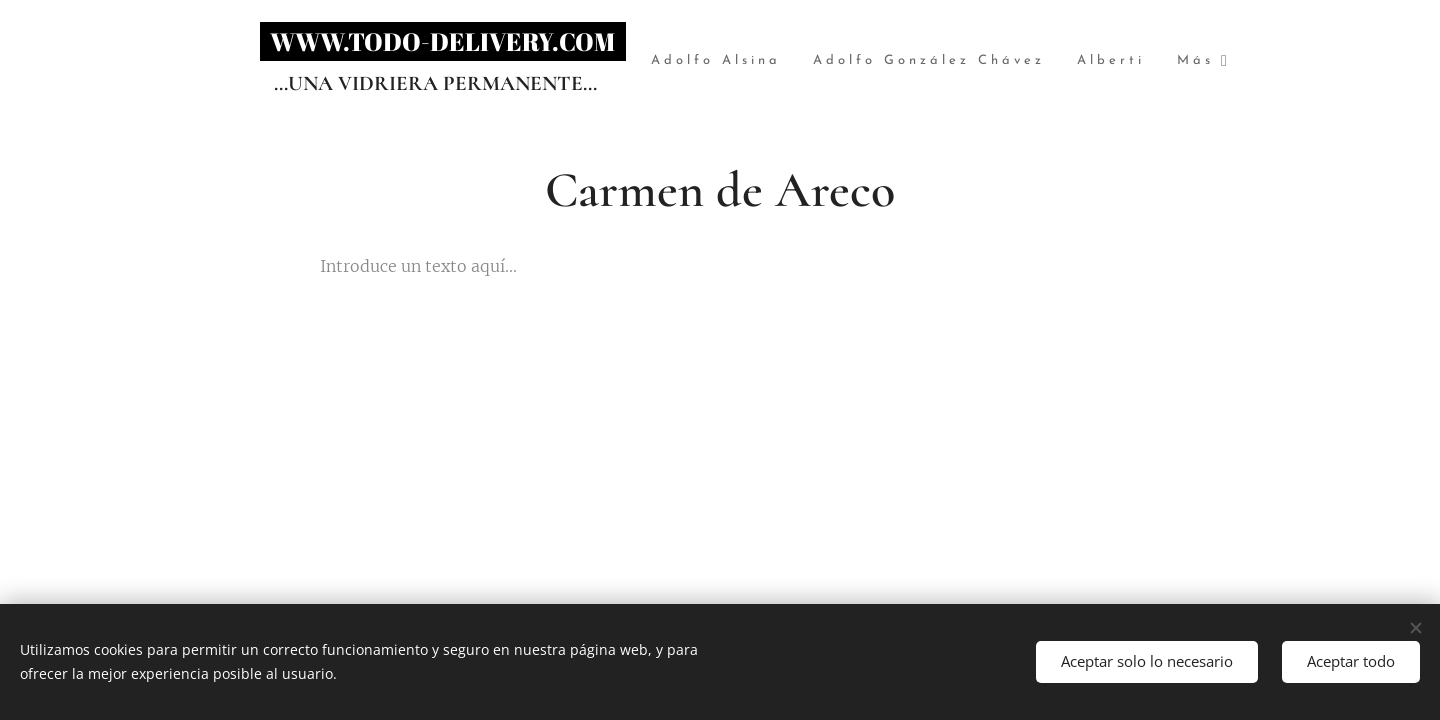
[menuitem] (764, 61)
